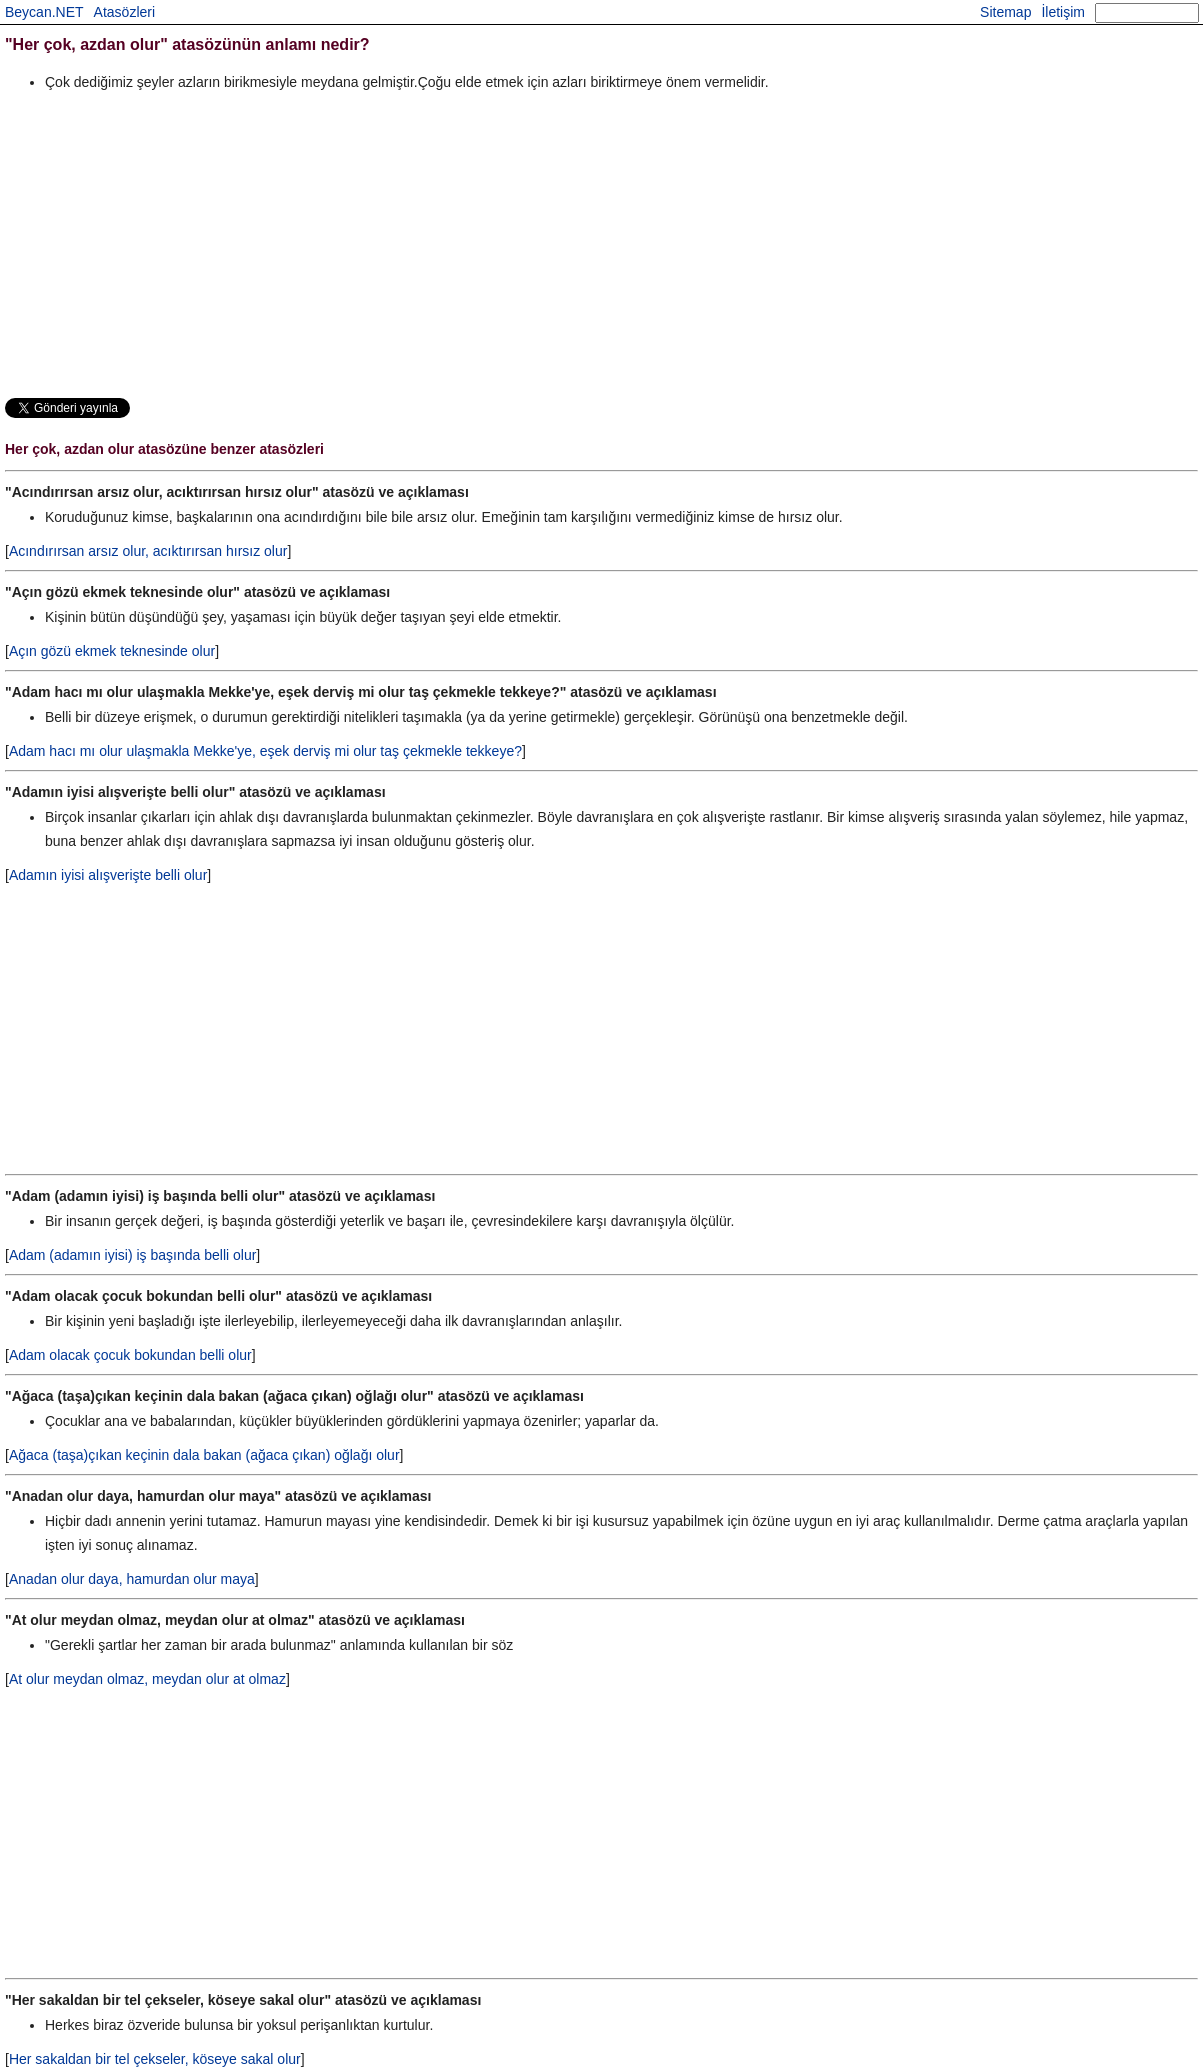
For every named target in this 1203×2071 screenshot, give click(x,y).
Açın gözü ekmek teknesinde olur (112, 651)
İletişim (1063, 12)
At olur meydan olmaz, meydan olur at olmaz (147, 1679)
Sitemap (1005, 12)
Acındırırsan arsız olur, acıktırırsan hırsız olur (148, 551)
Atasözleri (124, 12)
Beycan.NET (44, 12)
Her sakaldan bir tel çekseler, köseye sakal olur (155, 2059)
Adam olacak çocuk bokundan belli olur (130, 1355)
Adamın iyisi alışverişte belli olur (108, 875)
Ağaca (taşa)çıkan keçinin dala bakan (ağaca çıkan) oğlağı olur (204, 1455)
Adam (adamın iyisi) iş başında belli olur (132, 1255)
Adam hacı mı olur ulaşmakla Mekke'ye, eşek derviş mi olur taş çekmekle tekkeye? (265, 751)
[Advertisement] (601, 244)
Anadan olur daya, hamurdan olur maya (132, 1579)
